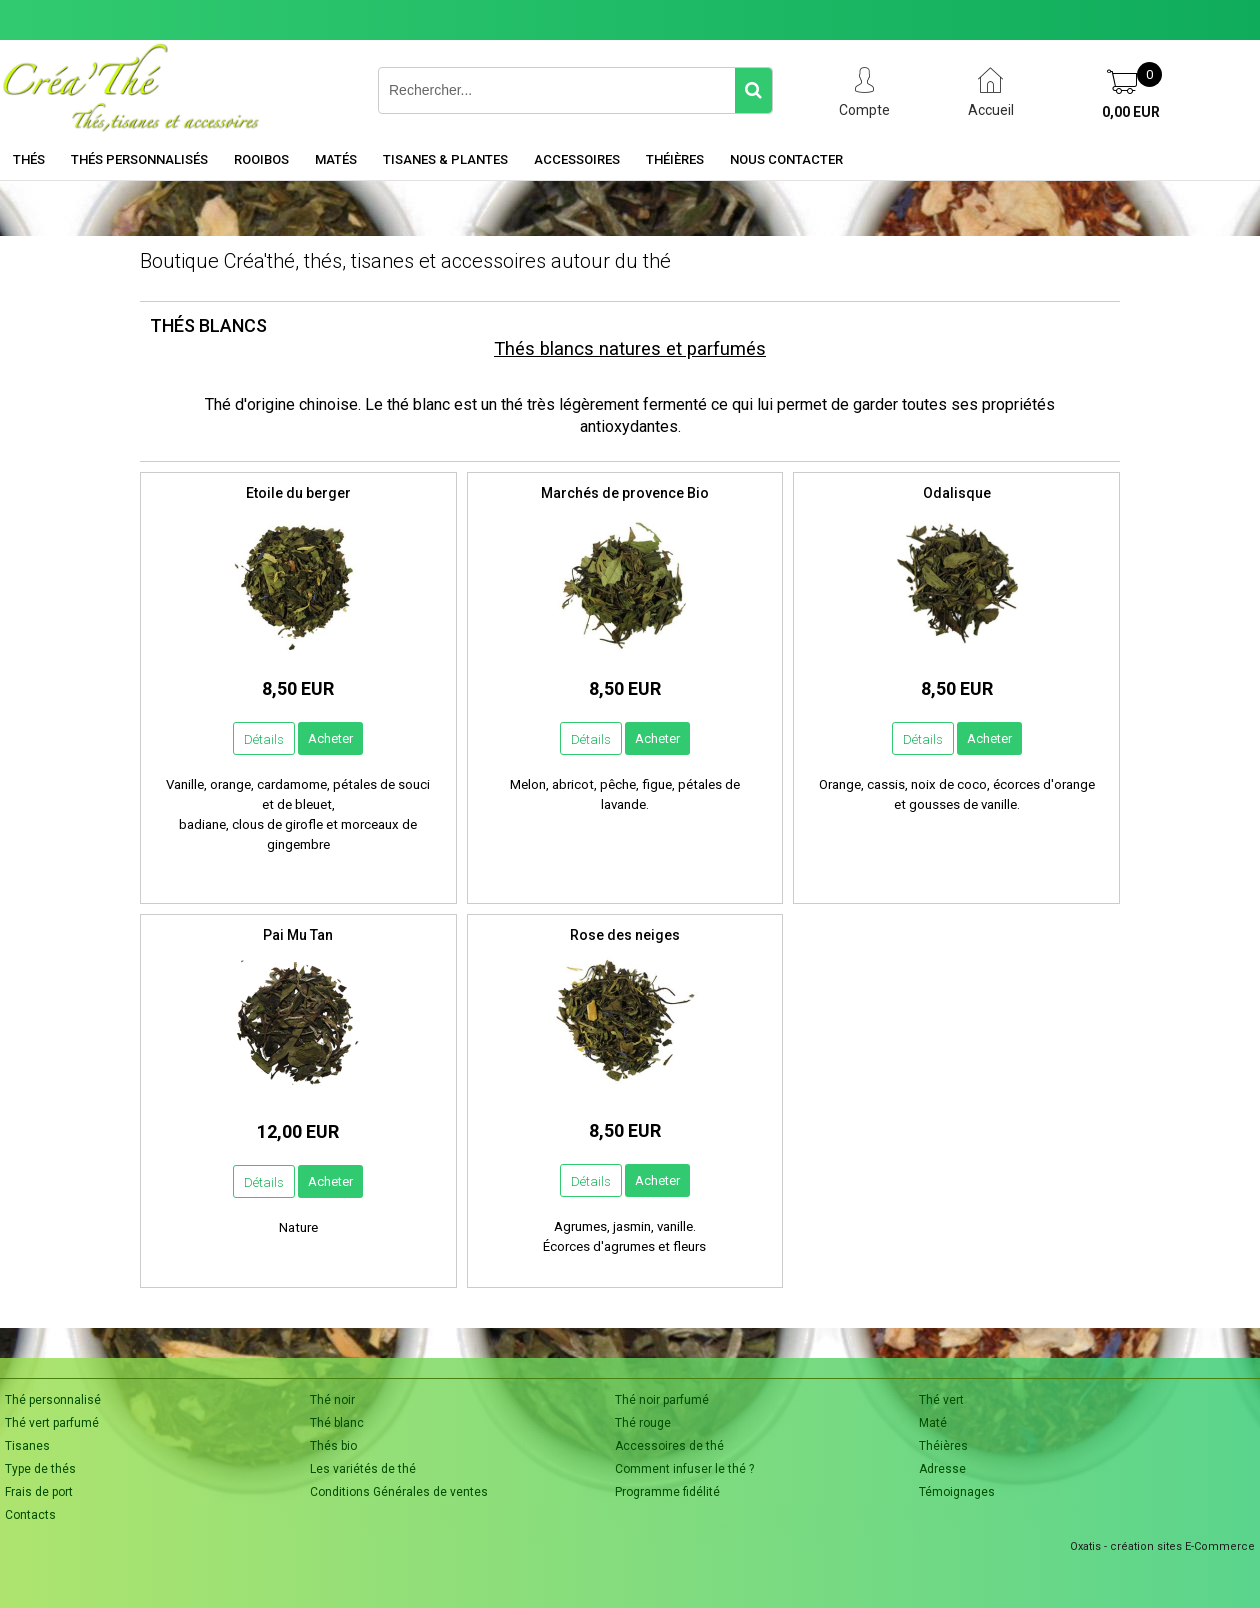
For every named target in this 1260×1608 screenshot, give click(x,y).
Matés (336, 159)
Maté (933, 1423)
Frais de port (39, 1492)
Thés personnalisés (139, 159)
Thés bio (333, 1446)
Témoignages (957, 1492)
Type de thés (40, 1469)
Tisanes (27, 1446)
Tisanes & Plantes (445, 159)
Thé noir (332, 1400)
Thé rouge (643, 1423)
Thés (29, 159)
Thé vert (941, 1400)
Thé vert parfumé (52, 1423)
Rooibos (261, 159)
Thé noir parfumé (662, 1400)
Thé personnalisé (53, 1400)
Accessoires (577, 159)
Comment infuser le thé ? (684, 1469)
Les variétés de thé (363, 1469)
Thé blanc (337, 1423)
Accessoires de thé (669, 1446)
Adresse (942, 1469)
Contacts (30, 1515)
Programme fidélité (667, 1492)
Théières (675, 159)
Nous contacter (786, 159)
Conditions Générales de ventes (399, 1492)
